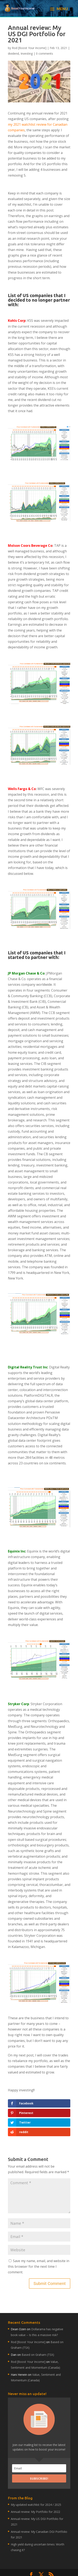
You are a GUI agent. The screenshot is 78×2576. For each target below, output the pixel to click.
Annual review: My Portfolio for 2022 (35, 2512)
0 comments (44, 53)
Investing (27, 53)
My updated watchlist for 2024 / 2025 (36, 2505)
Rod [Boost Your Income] (29, 48)
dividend (13, 53)
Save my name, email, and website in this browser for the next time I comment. (38, 2266)
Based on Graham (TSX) (38, 2355)
